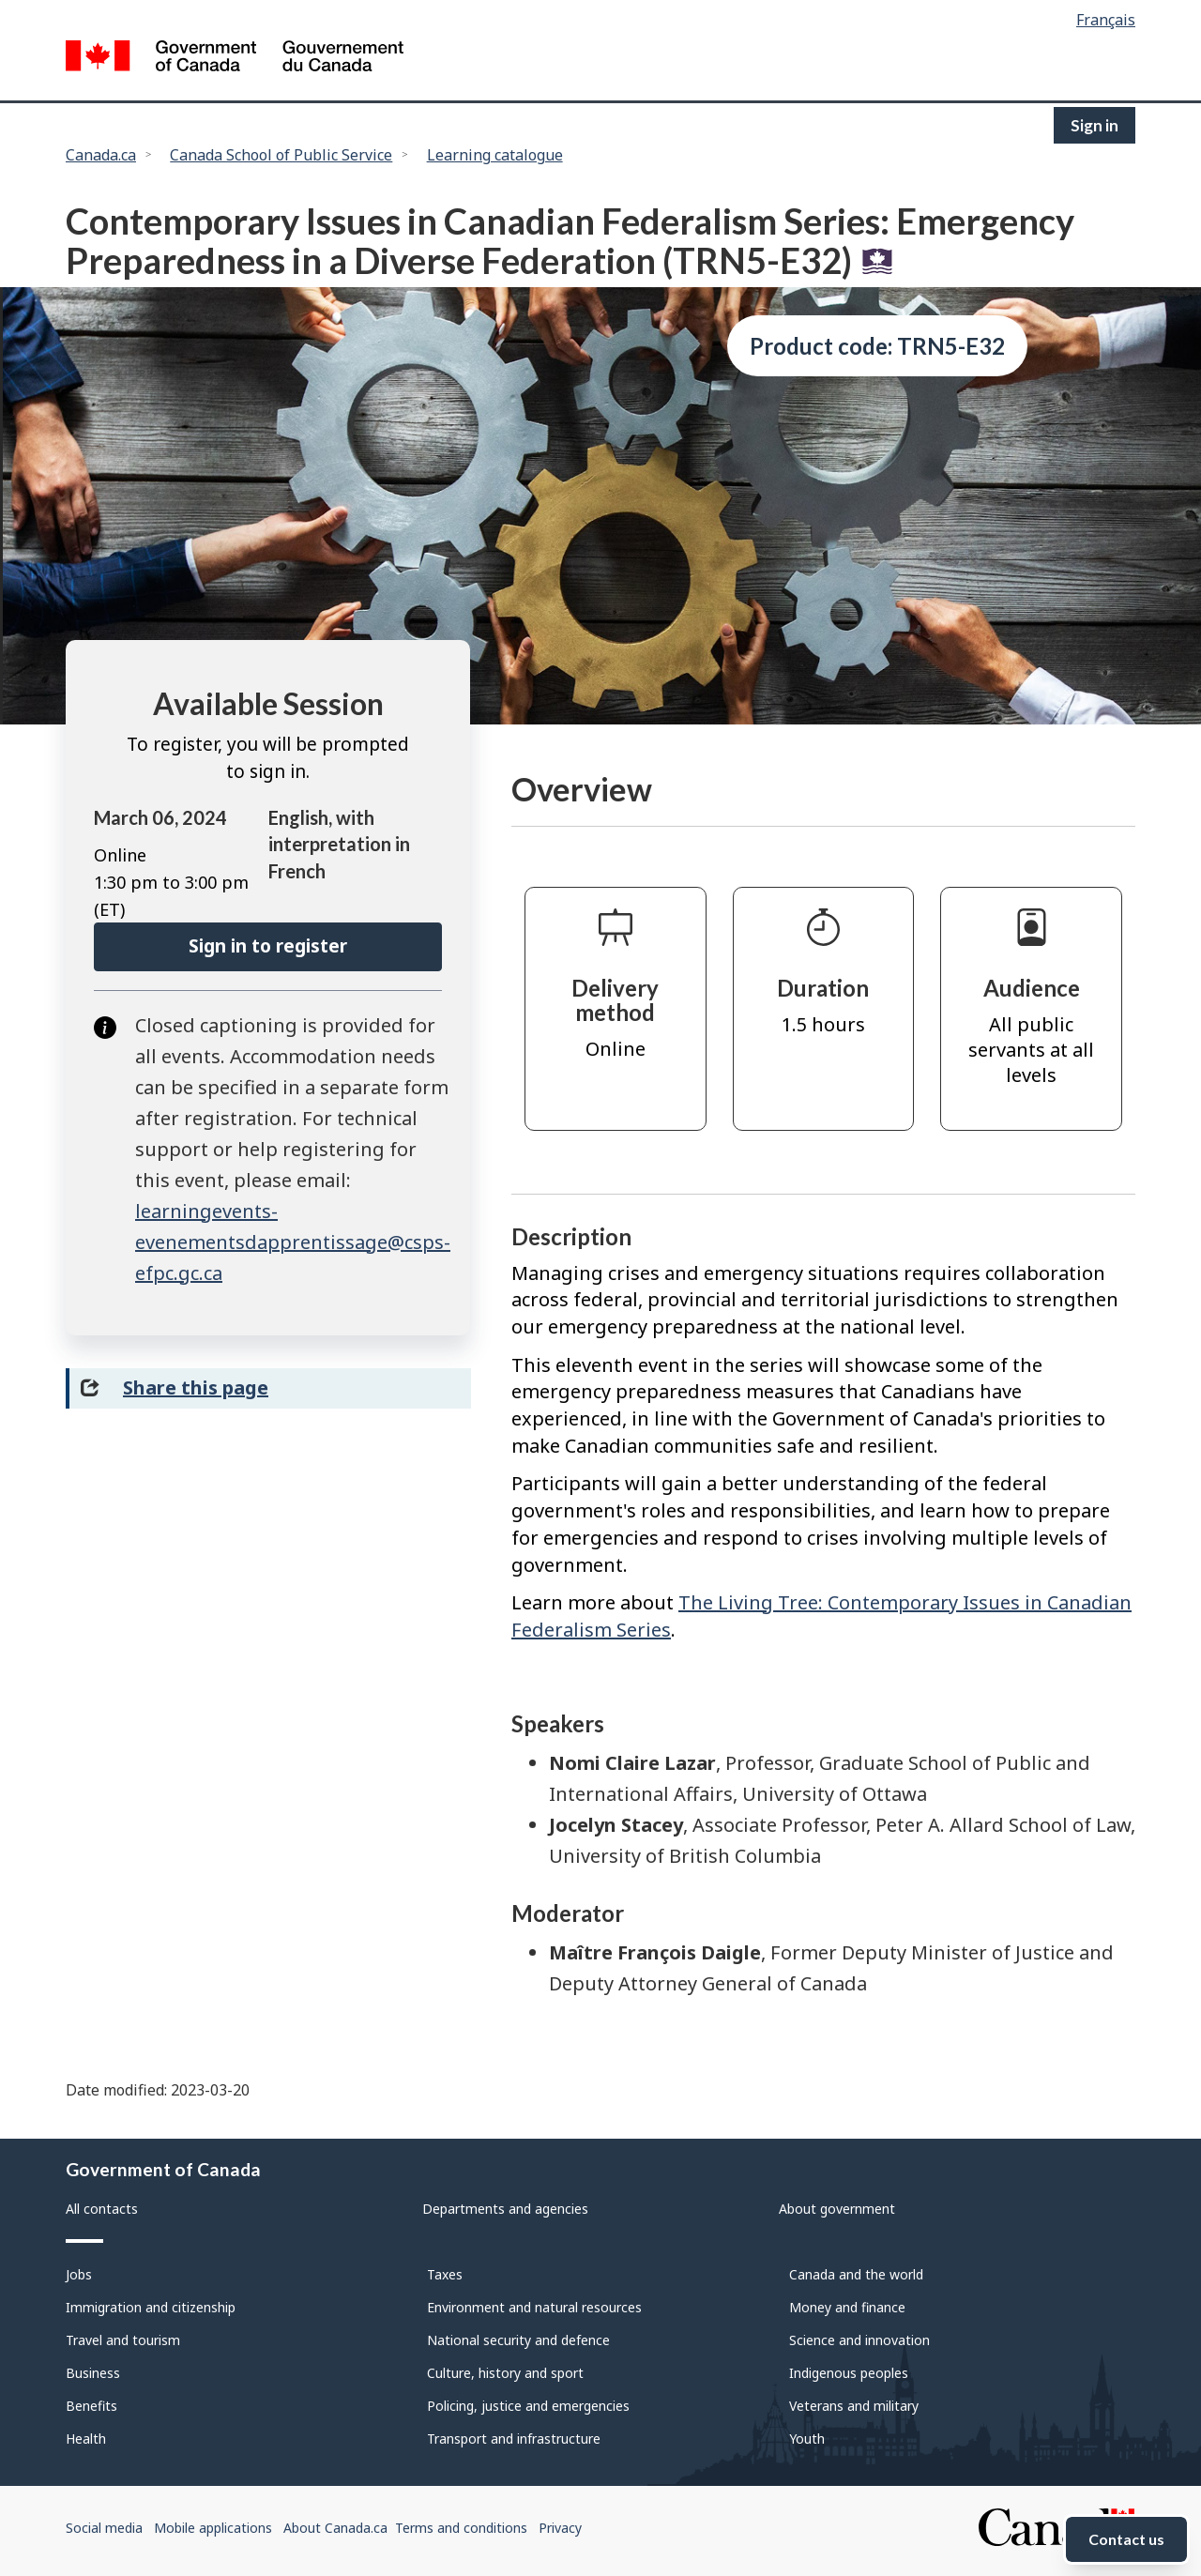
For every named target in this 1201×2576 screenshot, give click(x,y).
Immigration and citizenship (151, 2307)
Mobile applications (213, 2528)
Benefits (91, 2406)
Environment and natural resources (534, 2307)
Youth (807, 2438)
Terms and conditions (461, 2528)
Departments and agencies (505, 2209)
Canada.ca (101, 155)
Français (1105, 19)
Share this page (195, 1387)
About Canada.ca (335, 2528)
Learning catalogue (495, 155)
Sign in (1094, 125)
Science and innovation (859, 2340)
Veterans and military (854, 2406)
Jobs (79, 2274)
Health (86, 2438)
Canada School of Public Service (281, 155)
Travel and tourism (123, 2340)
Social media (104, 2528)
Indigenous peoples (848, 2373)
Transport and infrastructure (513, 2438)
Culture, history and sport (505, 2373)
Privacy (560, 2528)
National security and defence (518, 2340)
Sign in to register (268, 946)
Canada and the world (856, 2274)
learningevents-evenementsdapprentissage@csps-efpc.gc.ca (292, 1242)
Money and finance (847, 2307)
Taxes (445, 2274)
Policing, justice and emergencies (528, 2406)
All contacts (102, 2209)
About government (837, 2209)
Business (93, 2373)
